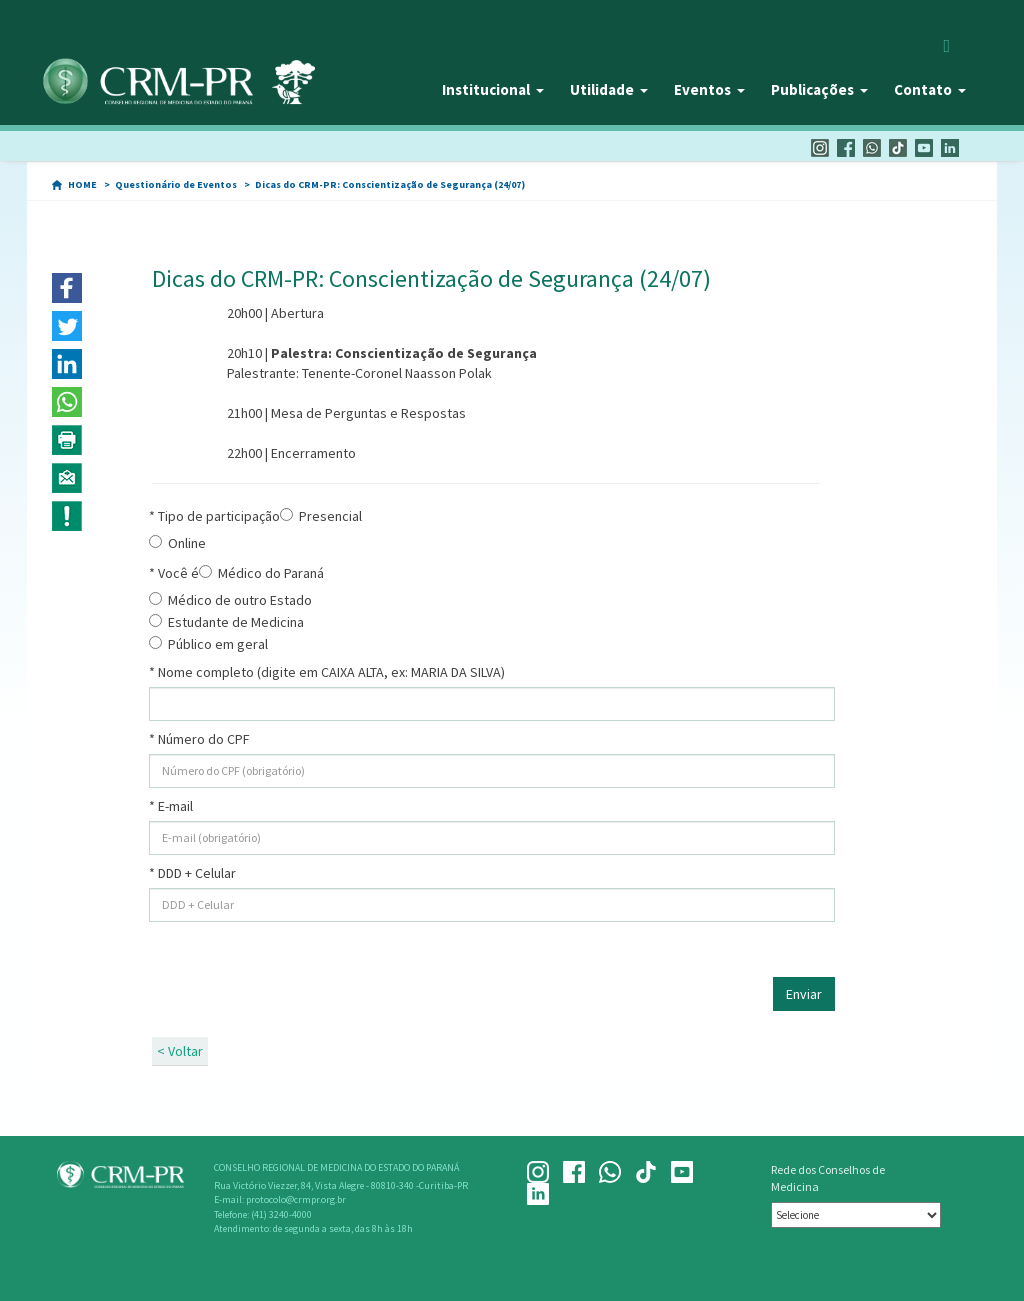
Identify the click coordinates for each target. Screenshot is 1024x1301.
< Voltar (180, 1051)
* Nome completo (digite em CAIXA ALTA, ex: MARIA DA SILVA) (327, 672)
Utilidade (609, 89)
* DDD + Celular (192, 873)
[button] (67, 288)
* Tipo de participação (214, 516)
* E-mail (171, 806)
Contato (930, 89)
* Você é (174, 573)
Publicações (819, 89)
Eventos (709, 89)
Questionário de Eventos (176, 184)
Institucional (493, 89)
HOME (82, 184)
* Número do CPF (199, 739)
